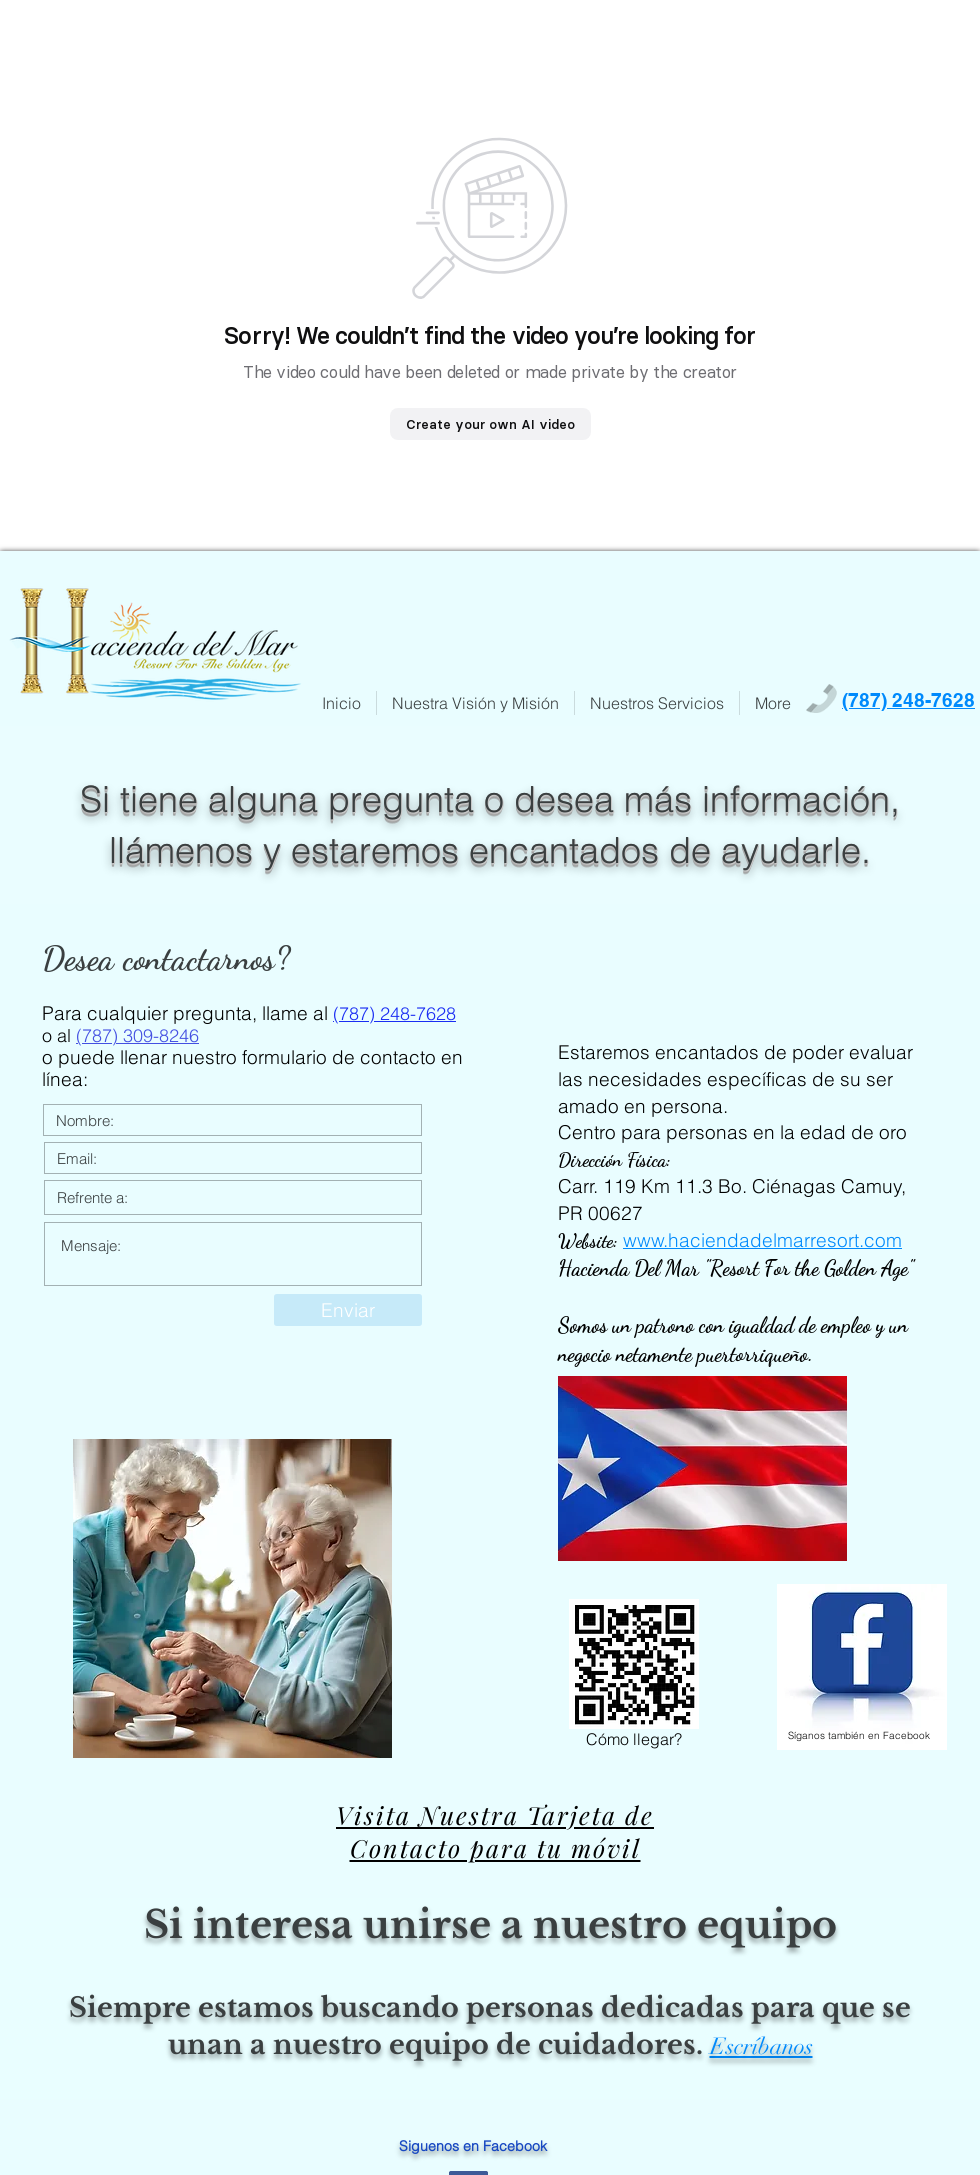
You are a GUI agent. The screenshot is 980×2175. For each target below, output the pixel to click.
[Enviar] (348, 1310)
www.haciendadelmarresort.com (762, 1240)
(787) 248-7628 (394, 1013)
